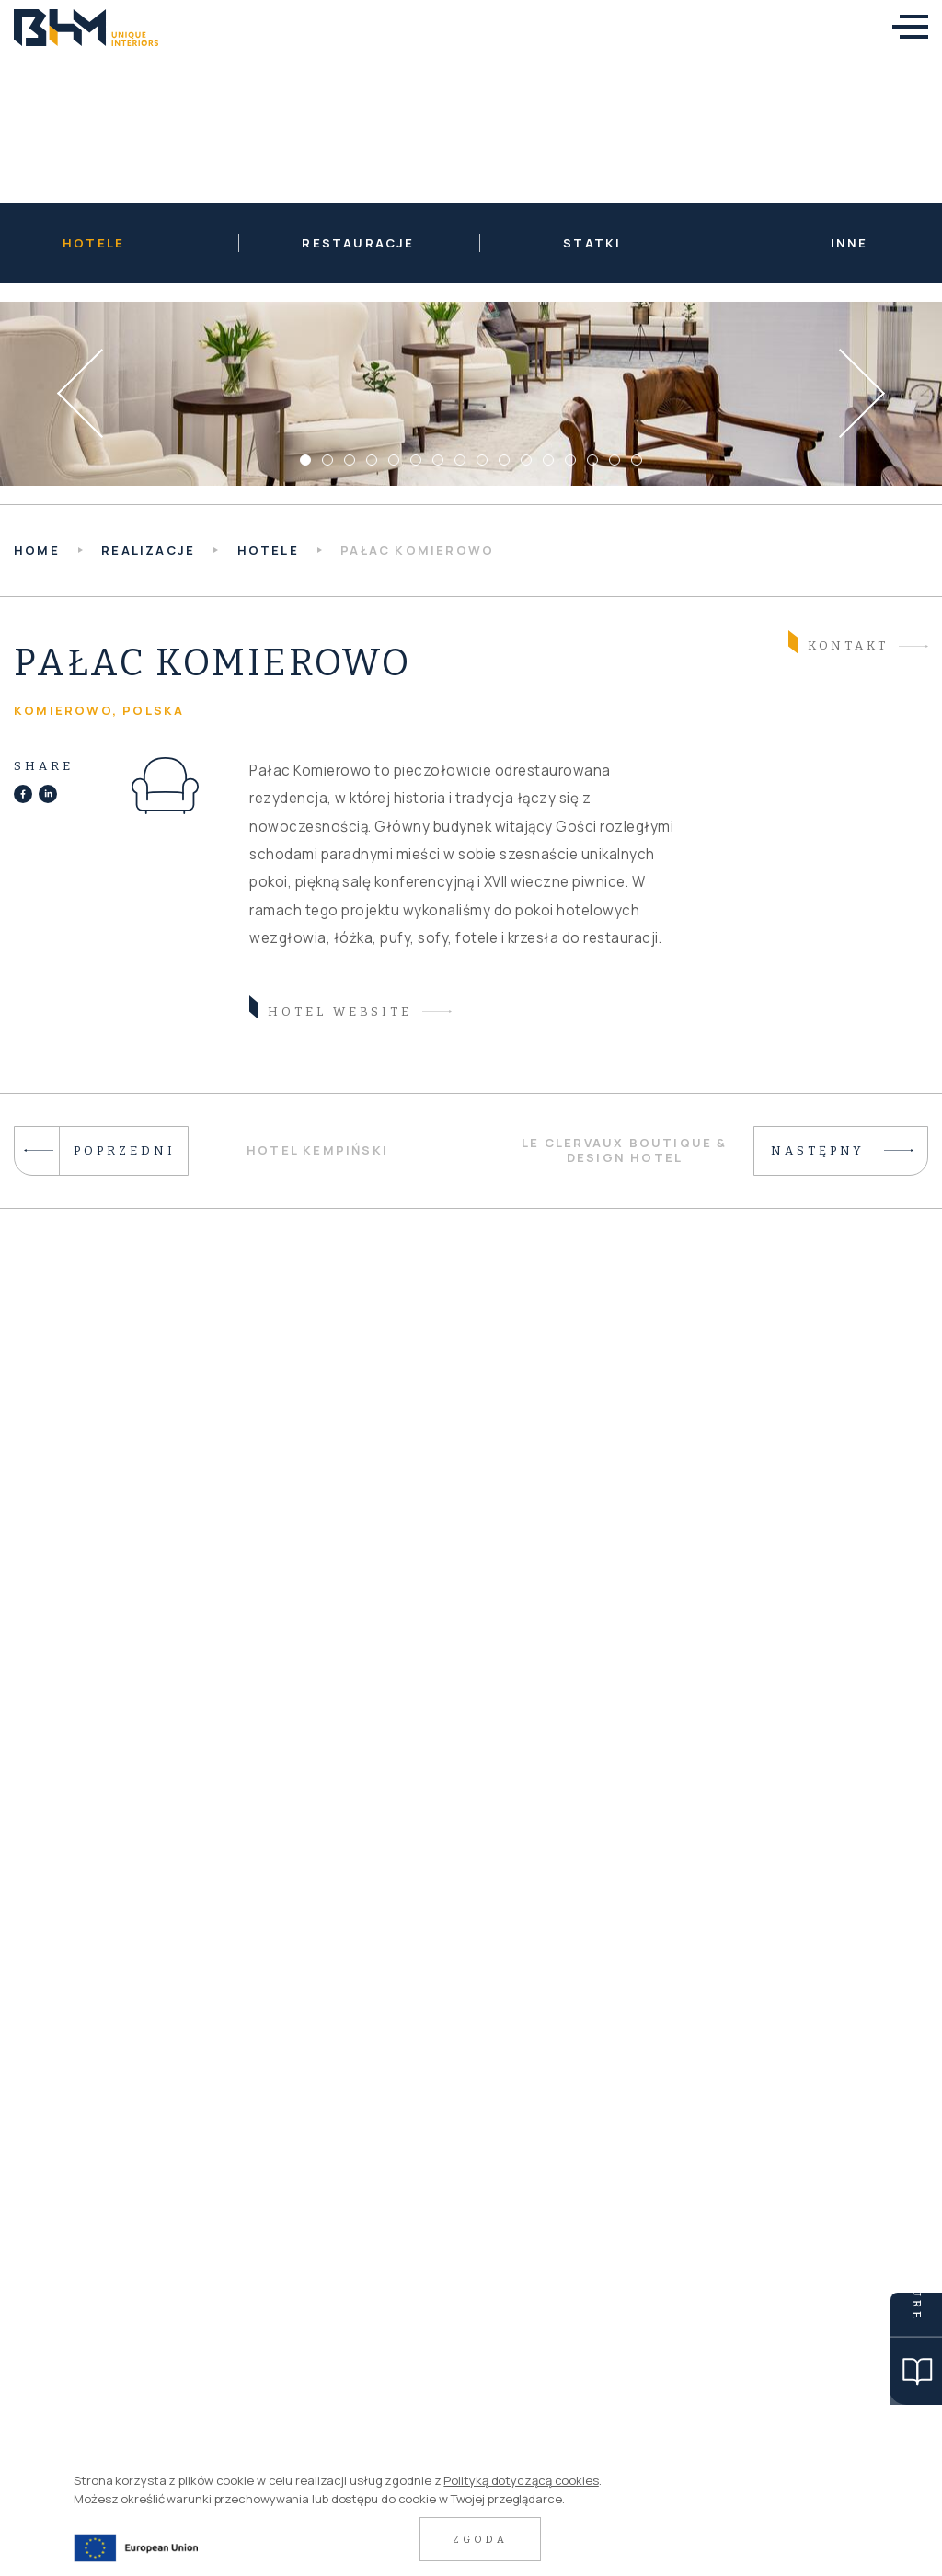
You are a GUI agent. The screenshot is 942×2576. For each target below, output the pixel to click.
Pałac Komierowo (417, 550)
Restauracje (358, 243)
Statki (592, 243)
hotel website (330, 1009)
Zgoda (480, 2540)
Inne (849, 243)
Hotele (93, 243)
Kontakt (838, 643)
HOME (37, 550)
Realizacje (148, 550)
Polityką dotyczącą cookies (520, 2480)
